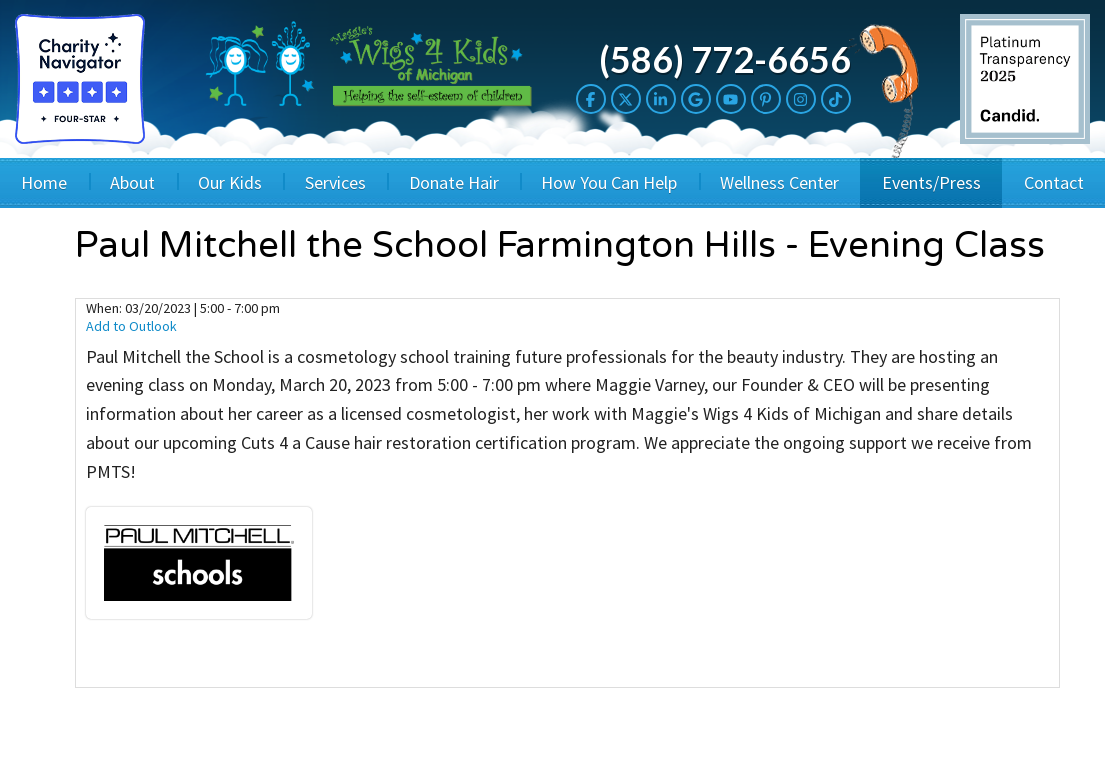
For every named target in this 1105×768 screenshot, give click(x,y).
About (132, 182)
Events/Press (931, 182)
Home (44, 182)
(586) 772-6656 (725, 59)
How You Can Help (609, 182)
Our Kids (230, 182)
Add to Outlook (131, 326)
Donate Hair (454, 182)
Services (335, 182)
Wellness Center (779, 182)
